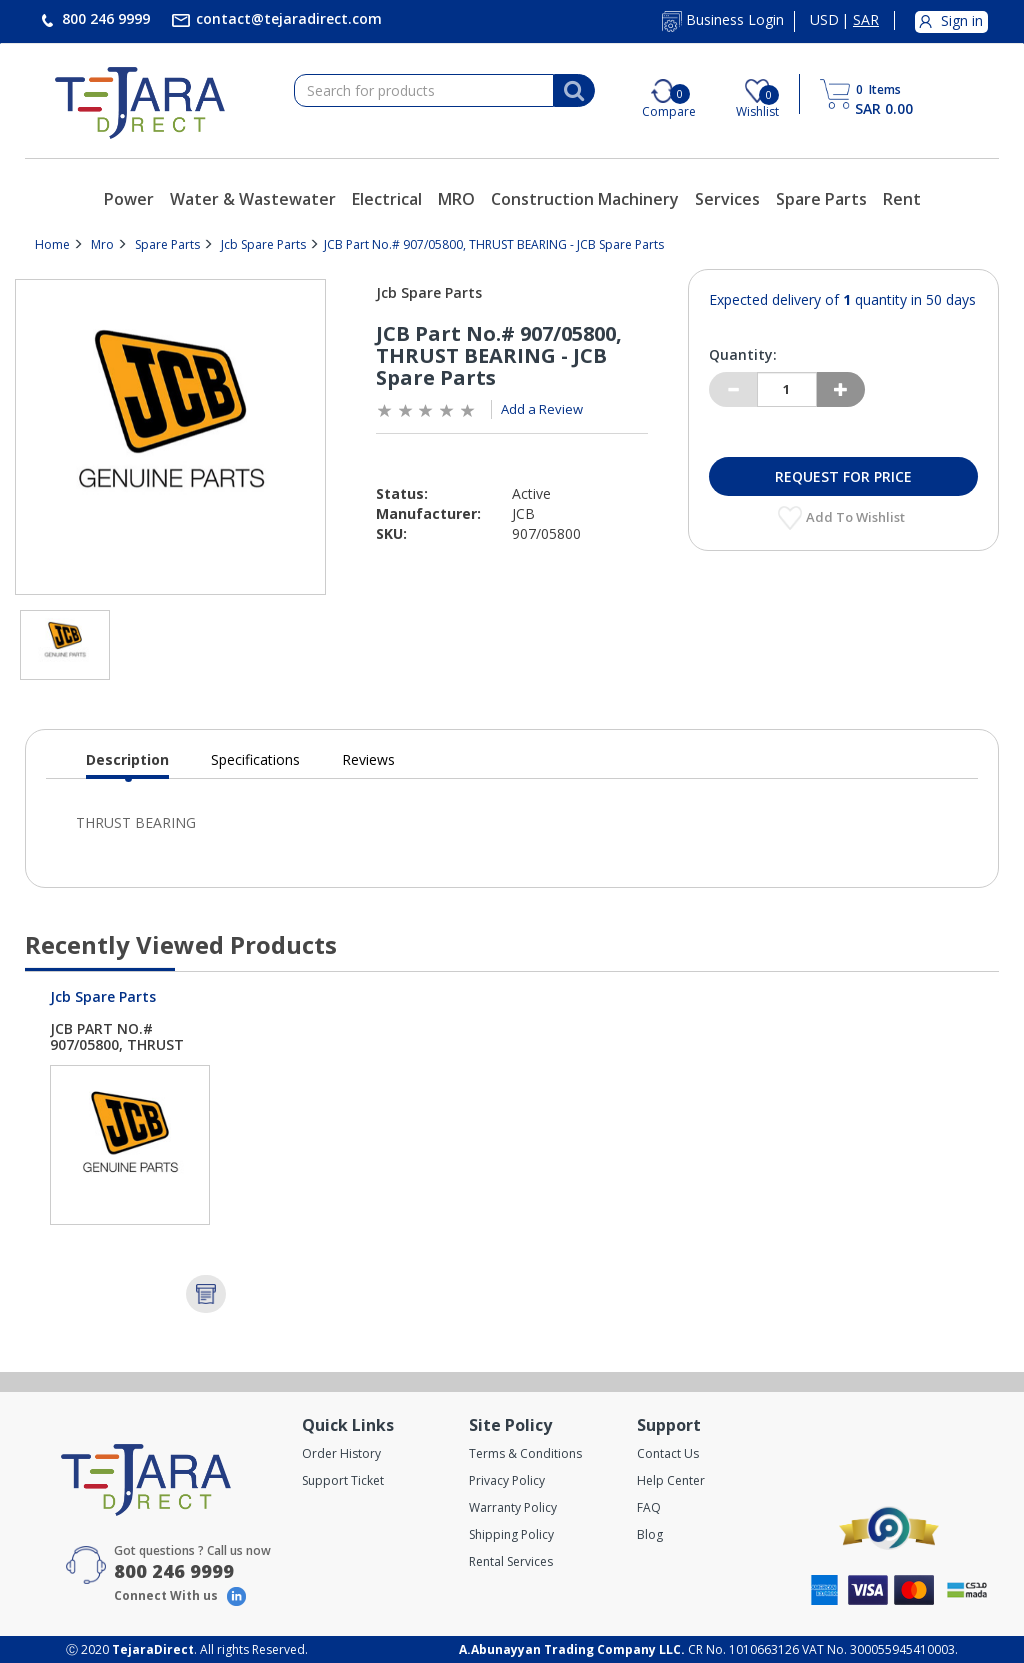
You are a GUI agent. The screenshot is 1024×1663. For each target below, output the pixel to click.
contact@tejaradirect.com (287, 18)
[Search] (574, 91)
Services (727, 199)
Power (129, 199)
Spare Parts (821, 199)
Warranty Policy (513, 1507)
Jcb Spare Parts (263, 244)
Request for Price (843, 476)
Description (127, 764)
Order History (341, 1453)
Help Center (671, 1480)
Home (52, 244)
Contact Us (668, 1453)
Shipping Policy (511, 1534)
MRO (456, 199)
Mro (102, 244)
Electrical (387, 199)
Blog (650, 1534)
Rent (902, 199)
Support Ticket (343, 1480)
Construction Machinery (585, 199)
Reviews (368, 759)
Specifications (255, 759)
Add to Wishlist (857, 517)
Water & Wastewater (253, 199)
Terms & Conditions (525, 1453)
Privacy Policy (507, 1480)
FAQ (649, 1507)
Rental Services (511, 1561)
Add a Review (542, 409)
